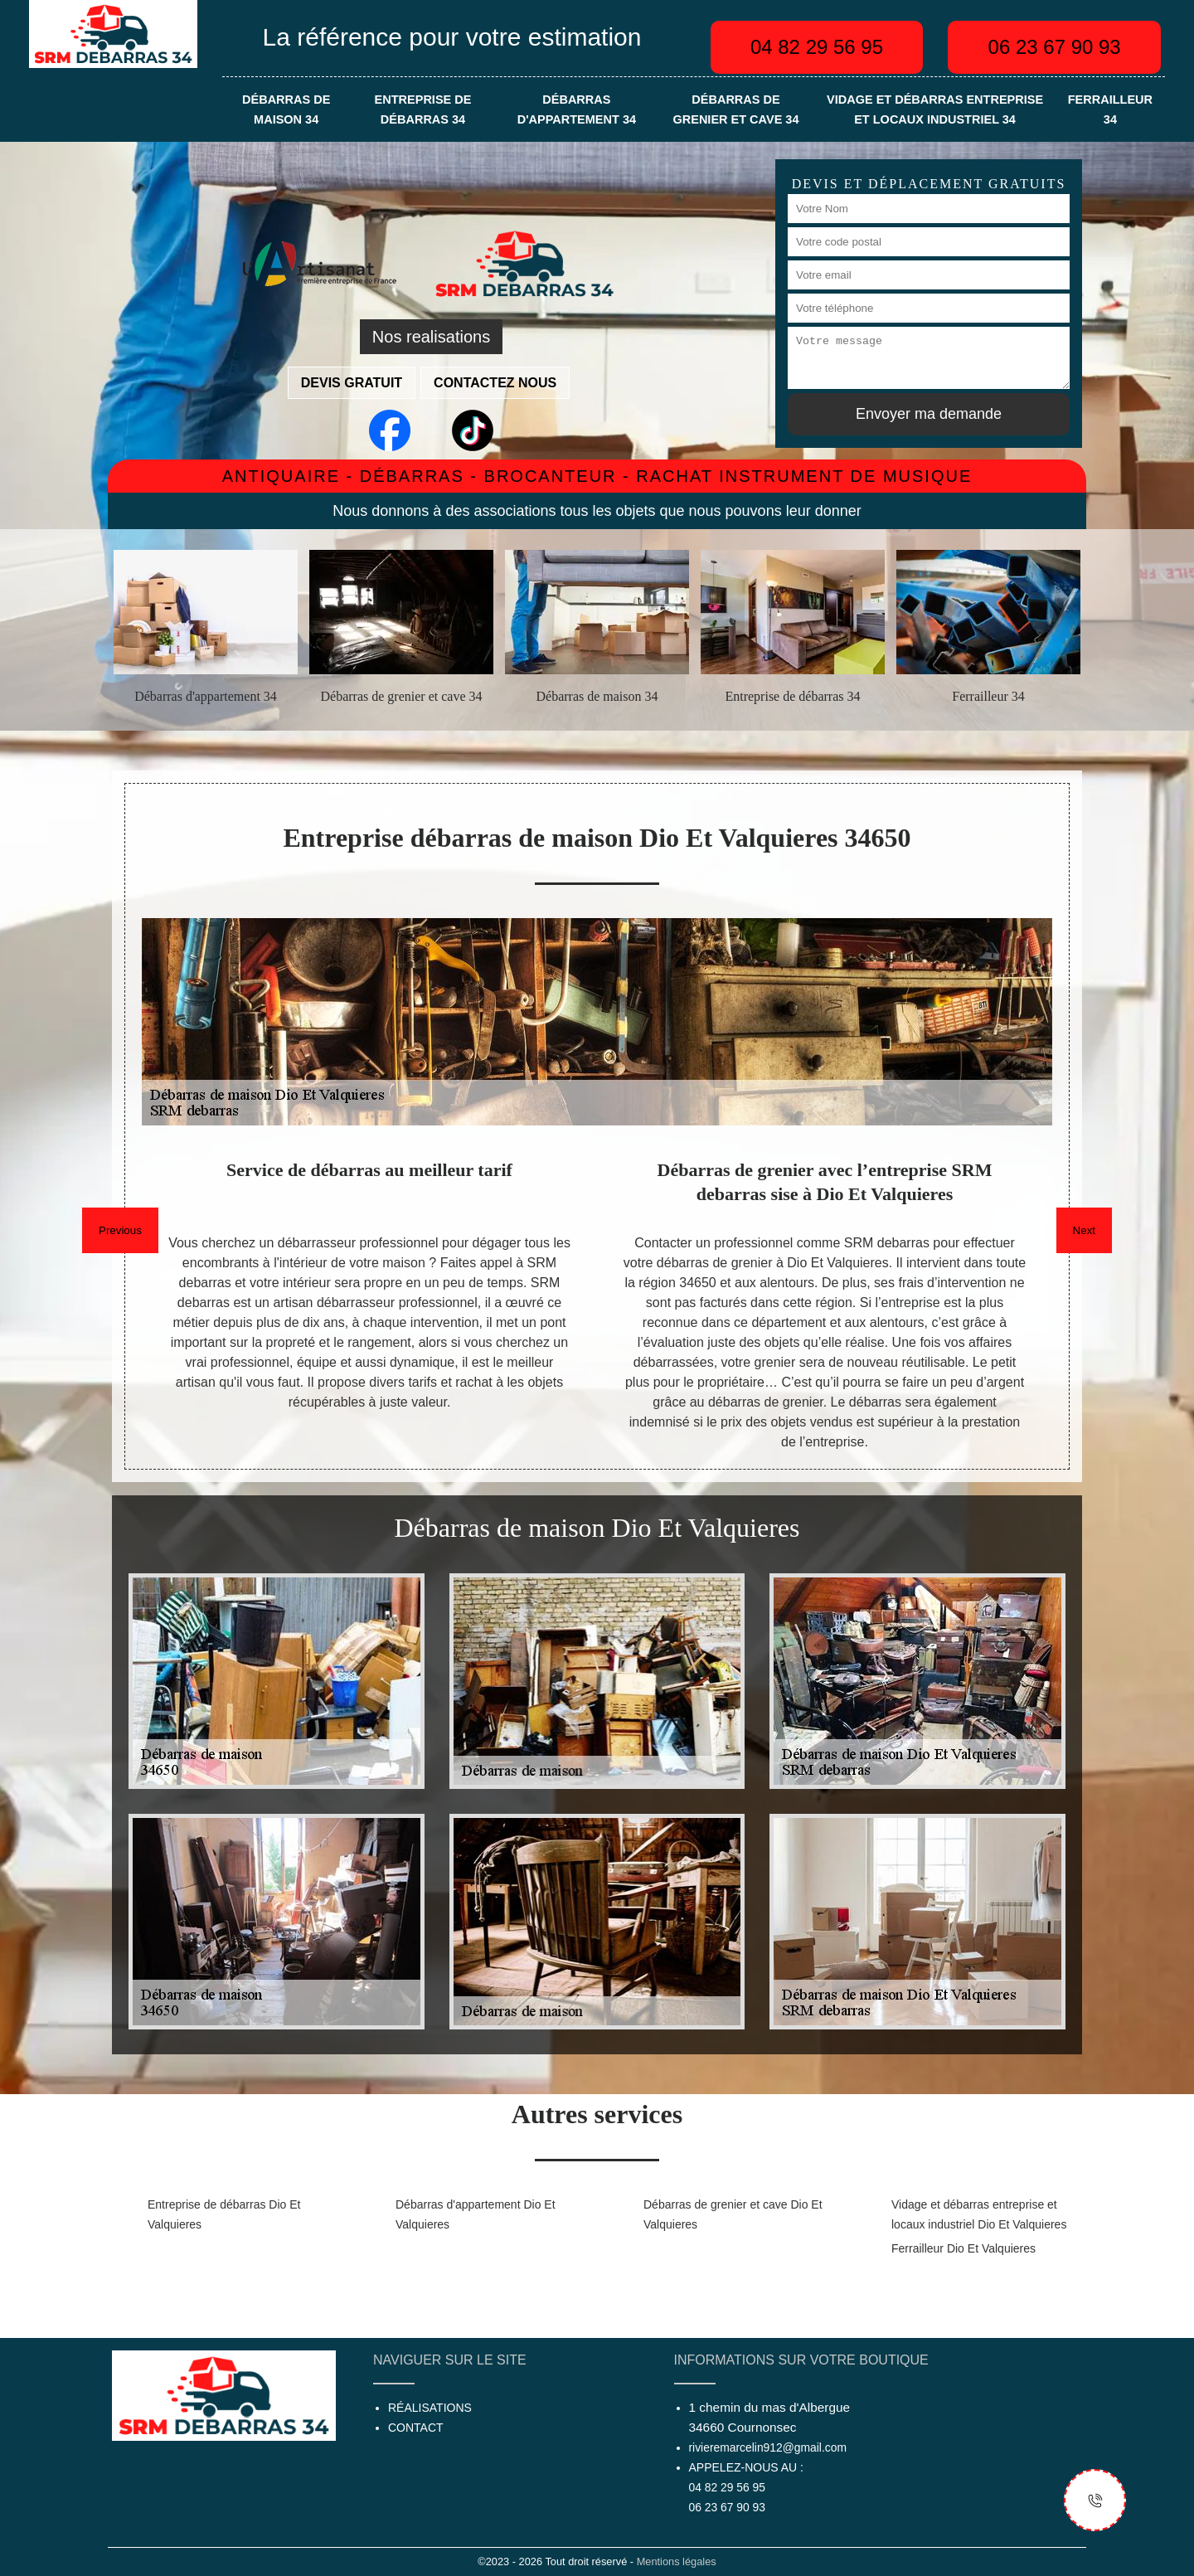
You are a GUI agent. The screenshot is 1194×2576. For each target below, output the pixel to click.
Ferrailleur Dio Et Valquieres (963, 2248)
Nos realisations (431, 337)
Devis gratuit (351, 383)
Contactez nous (495, 383)
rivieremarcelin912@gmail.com (768, 2447)
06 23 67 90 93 (1054, 47)
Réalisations (430, 2407)
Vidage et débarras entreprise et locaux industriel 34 (935, 109)
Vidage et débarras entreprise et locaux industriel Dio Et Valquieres (978, 2214)
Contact (416, 2427)
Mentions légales (676, 2561)
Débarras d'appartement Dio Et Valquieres (476, 2214)
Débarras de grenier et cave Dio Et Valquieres (733, 2214)
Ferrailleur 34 (1110, 109)
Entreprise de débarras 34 (423, 109)
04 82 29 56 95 (816, 47)
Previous (120, 1230)
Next (1084, 1230)
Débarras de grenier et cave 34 (735, 109)
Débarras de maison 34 (286, 109)
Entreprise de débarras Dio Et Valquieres (224, 2214)
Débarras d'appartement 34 (576, 109)
